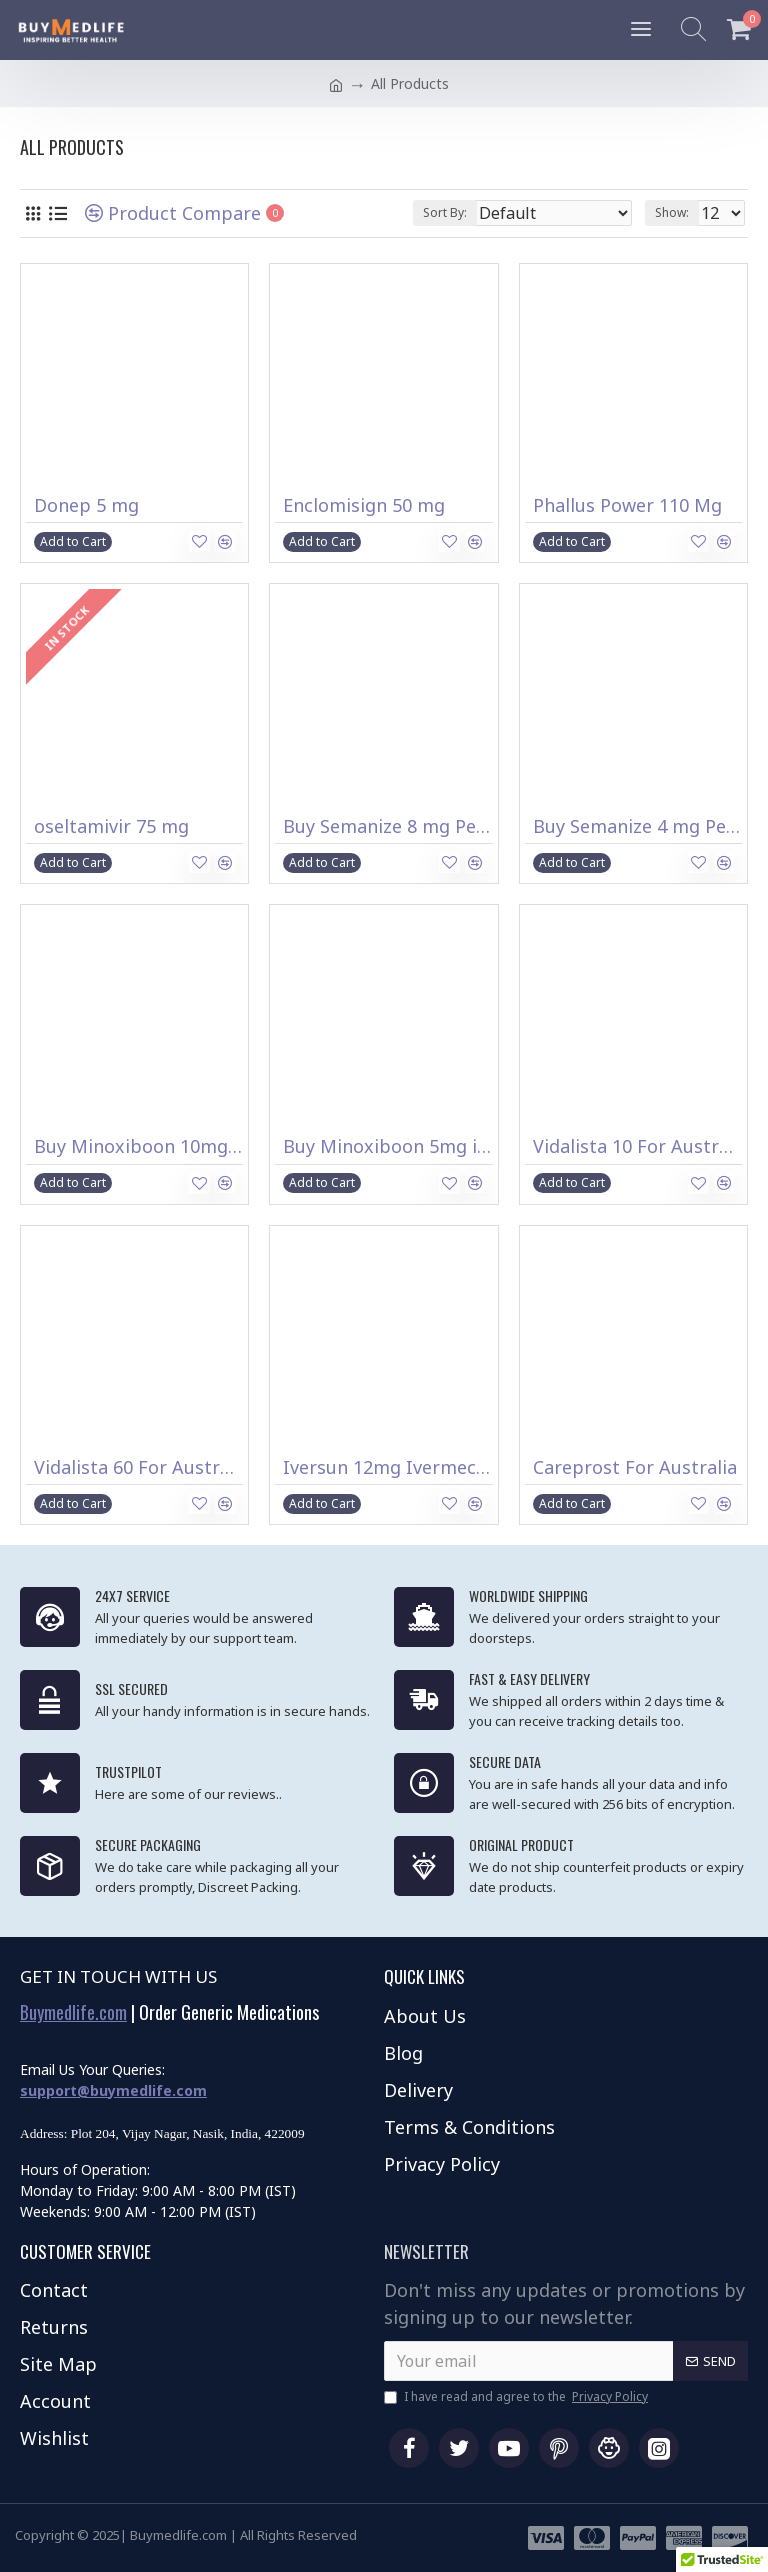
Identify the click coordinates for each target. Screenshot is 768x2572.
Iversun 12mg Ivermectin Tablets (387, 1467)
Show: (672, 212)
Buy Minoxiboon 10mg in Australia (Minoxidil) (138, 1146)
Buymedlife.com (73, 2013)
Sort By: (445, 212)
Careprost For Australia (635, 1467)
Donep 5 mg (86, 505)
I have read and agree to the (517, 2397)
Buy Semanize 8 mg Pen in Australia (387, 826)
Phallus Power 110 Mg (627, 505)
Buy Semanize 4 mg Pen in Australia (637, 826)
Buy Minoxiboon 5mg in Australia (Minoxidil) (387, 1146)
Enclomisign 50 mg (364, 505)
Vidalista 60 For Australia (138, 1467)
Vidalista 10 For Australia (637, 1146)
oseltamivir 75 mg (111, 826)
